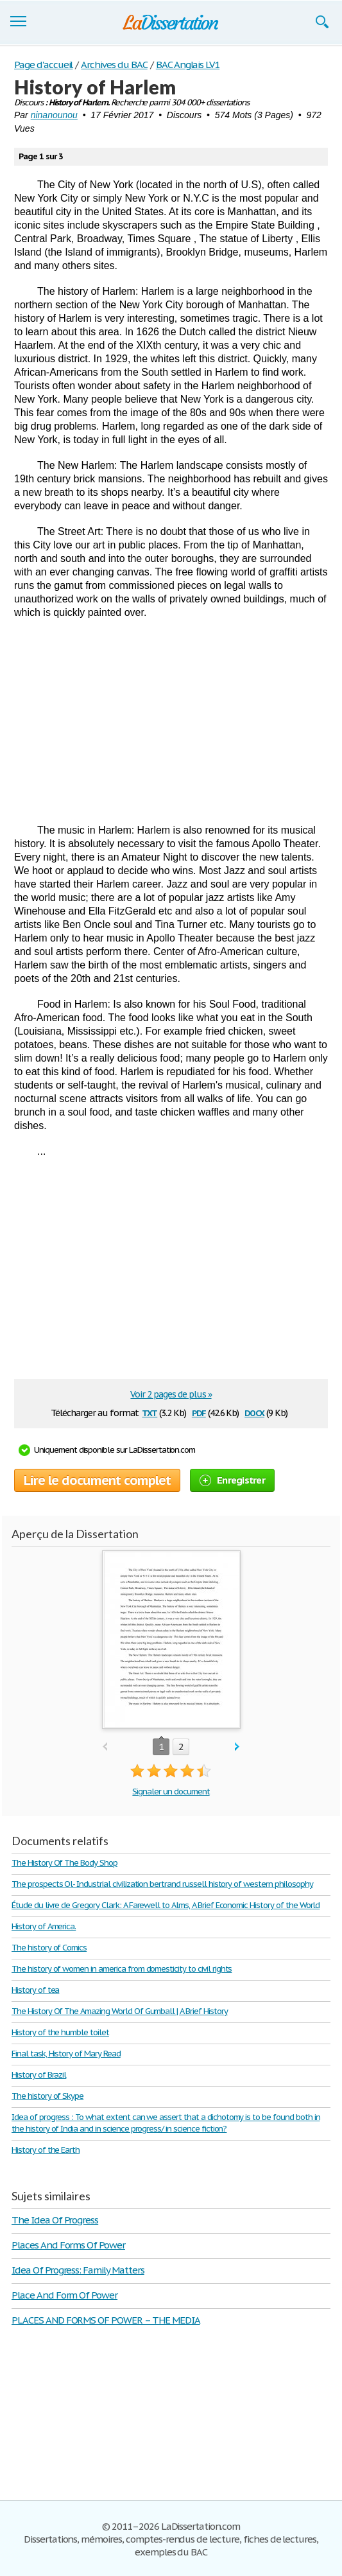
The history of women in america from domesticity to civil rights (122, 1968)
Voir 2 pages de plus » (170, 1394)
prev (105, 1747)
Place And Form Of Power (64, 2295)
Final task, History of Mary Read (66, 2053)
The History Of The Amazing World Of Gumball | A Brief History (120, 2011)
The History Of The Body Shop (64, 1862)
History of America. (44, 1926)
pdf (199, 1412)
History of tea (35, 1990)
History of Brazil (39, 2074)
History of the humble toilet (60, 2032)
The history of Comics (49, 1947)
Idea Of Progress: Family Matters (78, 2270)
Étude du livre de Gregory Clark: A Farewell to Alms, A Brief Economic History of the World (166, 1905)
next (237, 1747)
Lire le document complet (97, 1480)
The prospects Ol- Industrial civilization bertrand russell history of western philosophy (162, 1884)
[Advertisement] (171, 721)
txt (149, 1412)
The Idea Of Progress (55, 2220)
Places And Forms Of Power (68, 2245)
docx (254, 1412)
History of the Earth (46, 2149)
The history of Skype (47, 2095)
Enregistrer (232, 1480)
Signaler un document (170, 1791)
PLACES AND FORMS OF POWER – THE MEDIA (106, 2320)
